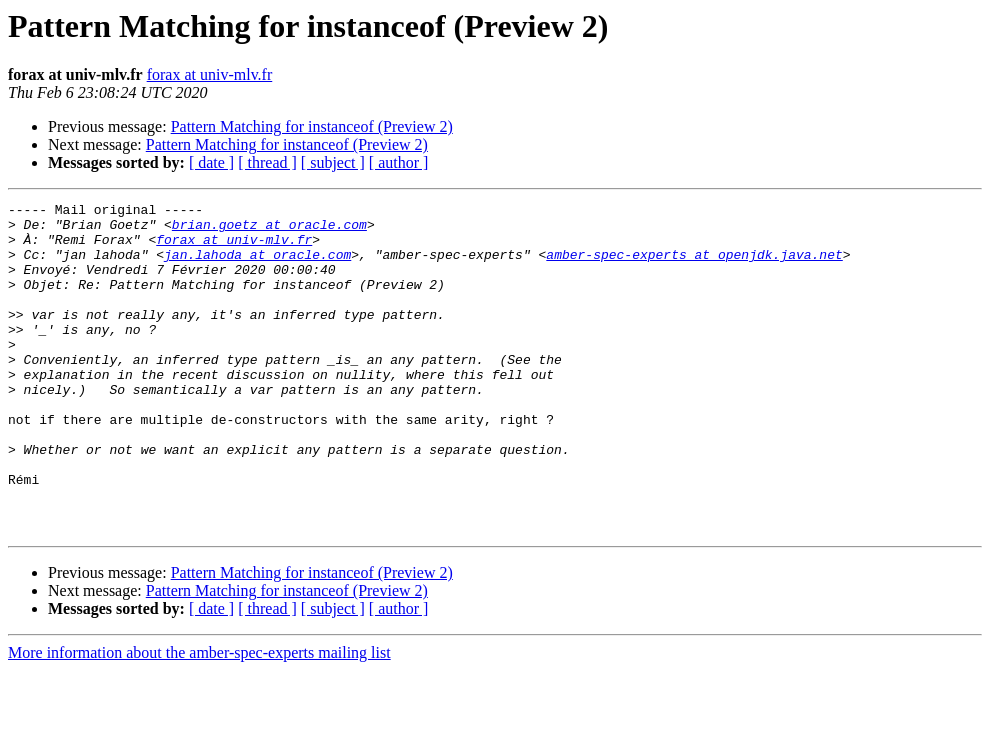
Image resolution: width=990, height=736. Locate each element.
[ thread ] (267, 162)
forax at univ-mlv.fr (210, 74)
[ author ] (399, 162)
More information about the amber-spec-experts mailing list (199, 718)
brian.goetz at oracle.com (269, 230)
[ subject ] (333, 162)
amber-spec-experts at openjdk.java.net (694, 266)
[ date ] (211, 162)
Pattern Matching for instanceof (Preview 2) (312, 126)
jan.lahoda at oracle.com (257, 266)
